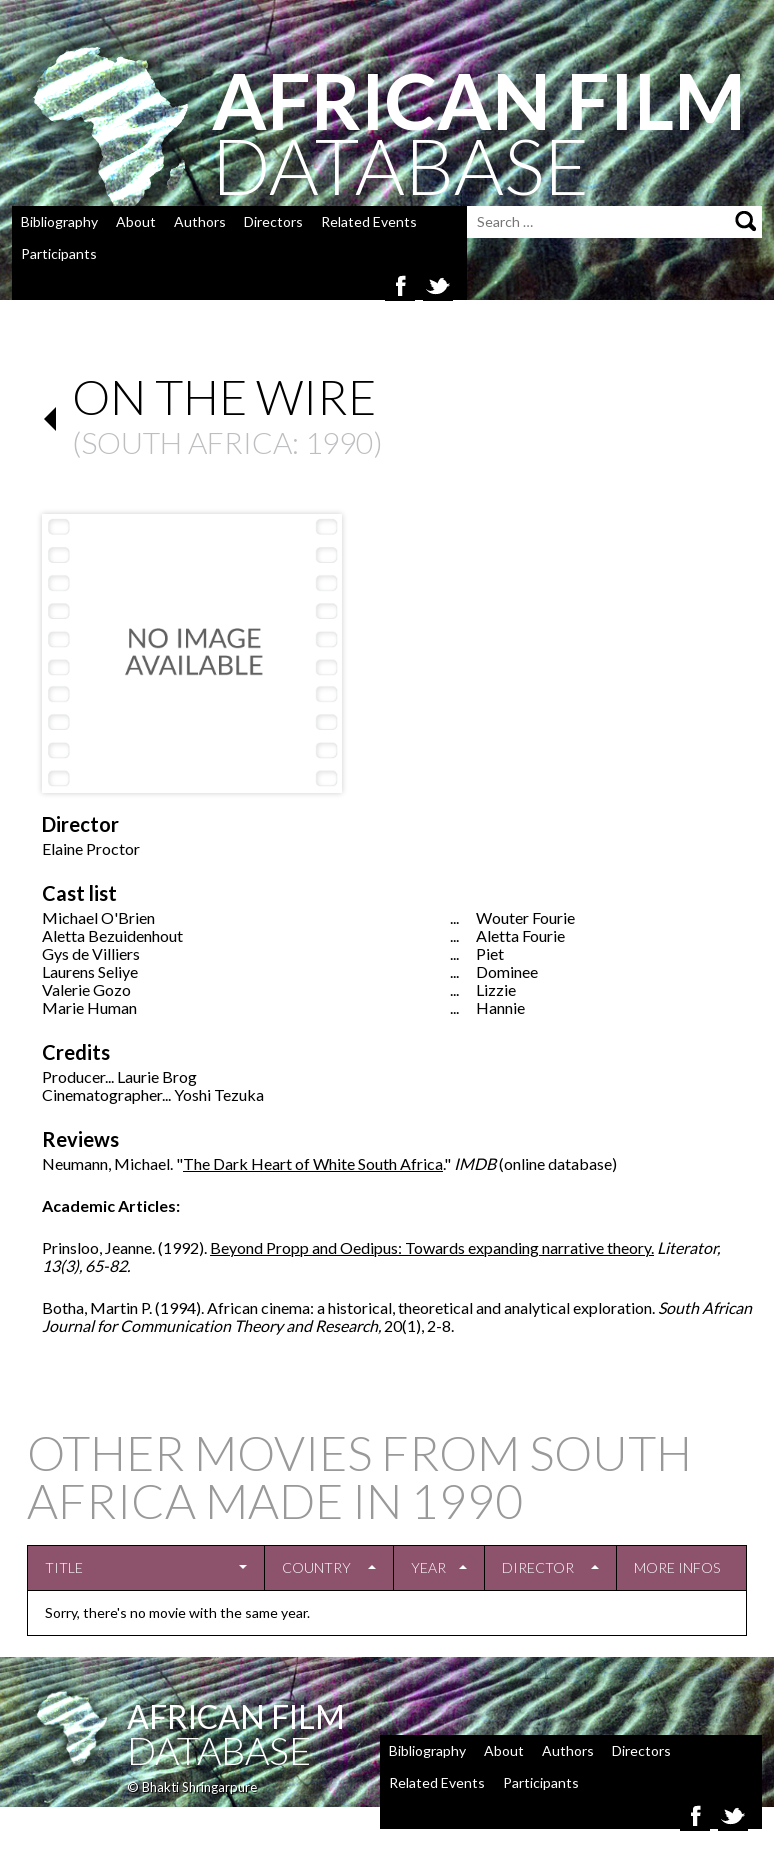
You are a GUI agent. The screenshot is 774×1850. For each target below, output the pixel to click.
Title (64, 1567)
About (136, 221)
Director (538, 1567)
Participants (59, 253)
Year (428, 1567)
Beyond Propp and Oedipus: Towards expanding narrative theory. (432, 1247)
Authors (200, 221)
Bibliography (59, 221)
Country (316, 1567)
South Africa (186, 442)
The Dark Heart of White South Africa (313, 1163)
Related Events (369, 221)
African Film (236, 1716)
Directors (273, 221)
